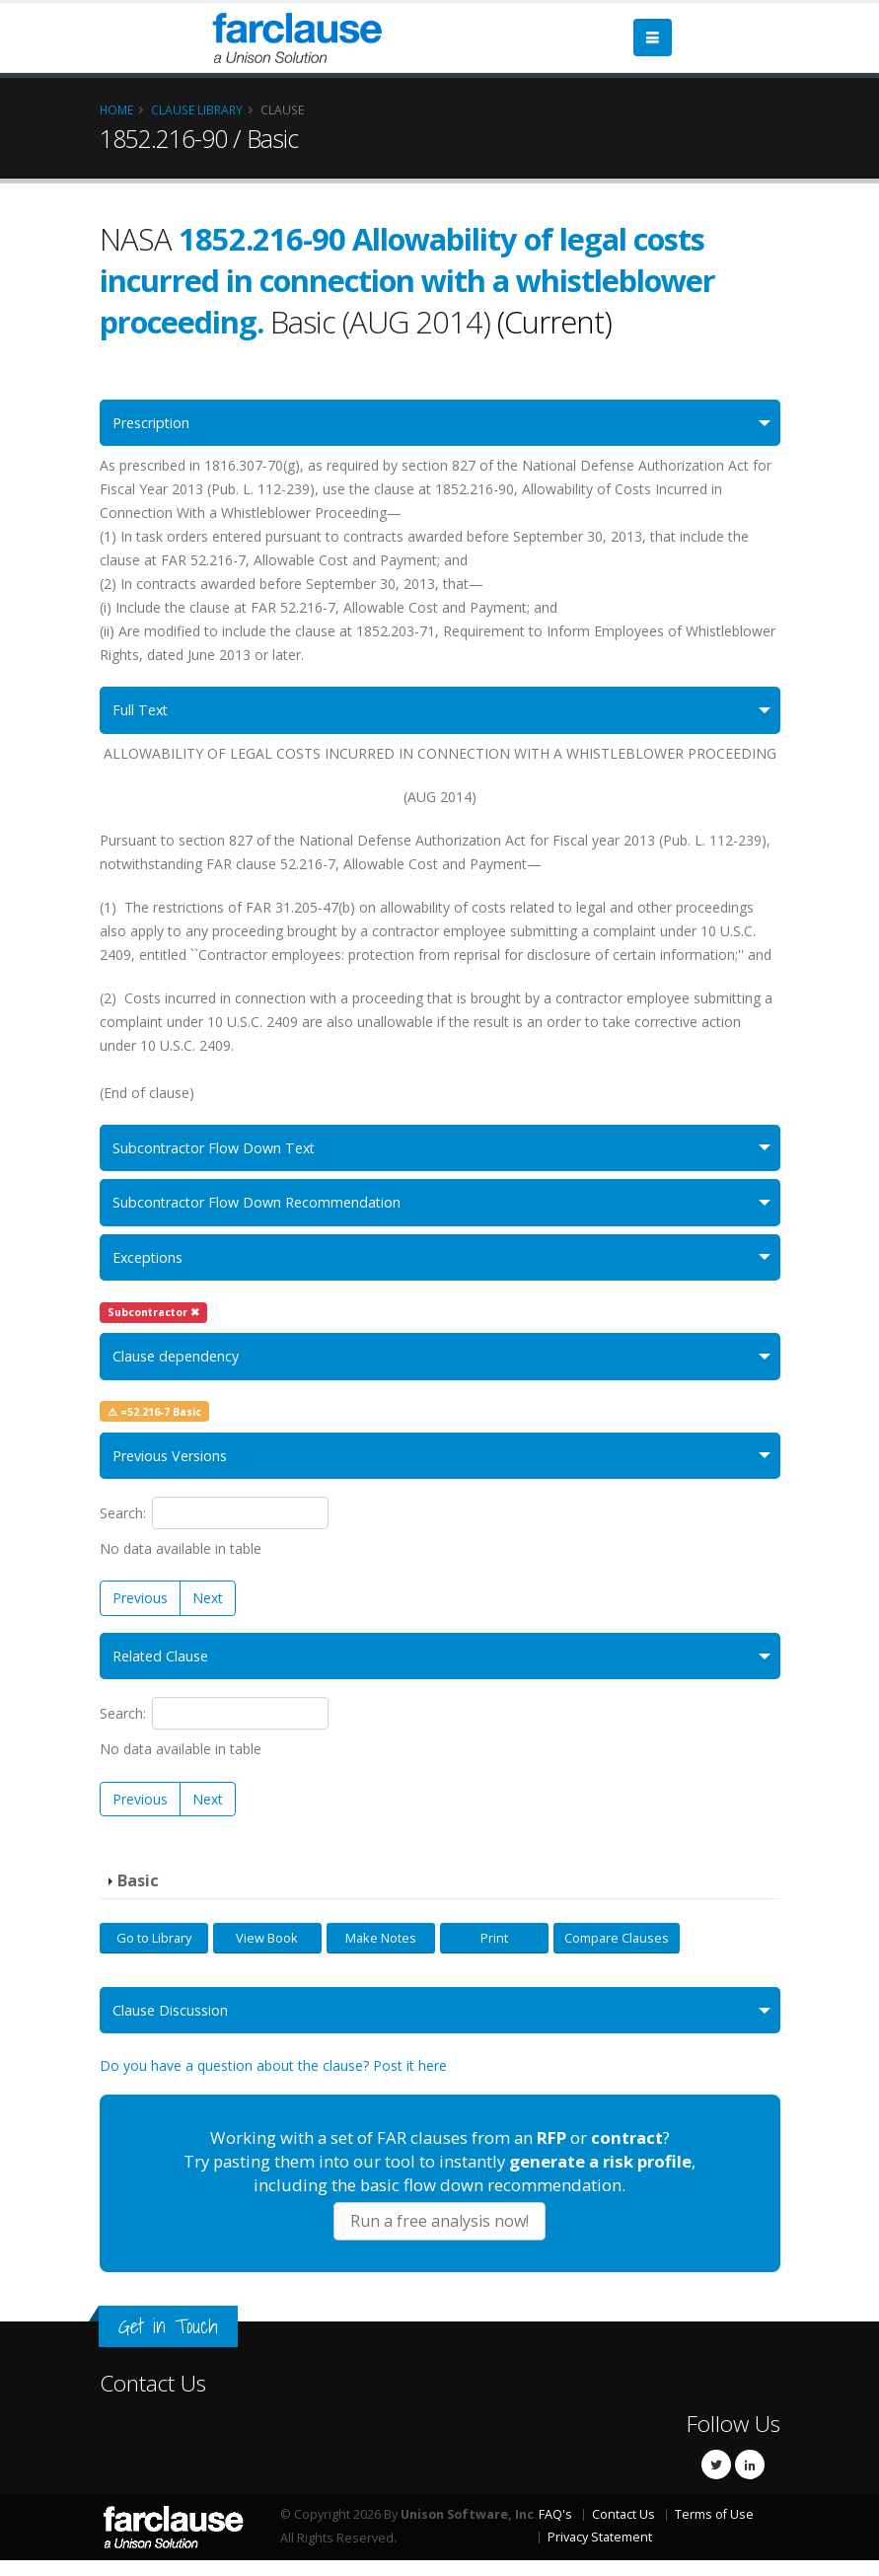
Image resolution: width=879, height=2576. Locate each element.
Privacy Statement (600, 2552)
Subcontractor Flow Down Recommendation (269, 1209)
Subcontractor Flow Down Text (222, 1151)
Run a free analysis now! (439, 2236)
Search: (215, 1525)
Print (494, 1951)
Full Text (143, 712)
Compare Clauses (616, 1951)
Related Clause (165, 1669)
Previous (140, 1610)
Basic (138, 1895)
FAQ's (555, 2530)
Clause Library (197, 109)
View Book (267, 1951)
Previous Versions (177, 1467)
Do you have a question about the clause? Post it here (273, 2082)
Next (207, 1610)
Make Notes (380, 1951)
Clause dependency (182, 1366)
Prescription (157, 423)
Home (116, 109)
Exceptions (151, 1265)
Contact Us (153, 2399)
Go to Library (153, 1951)
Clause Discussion (176, 2025)
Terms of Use (714, 2530)
